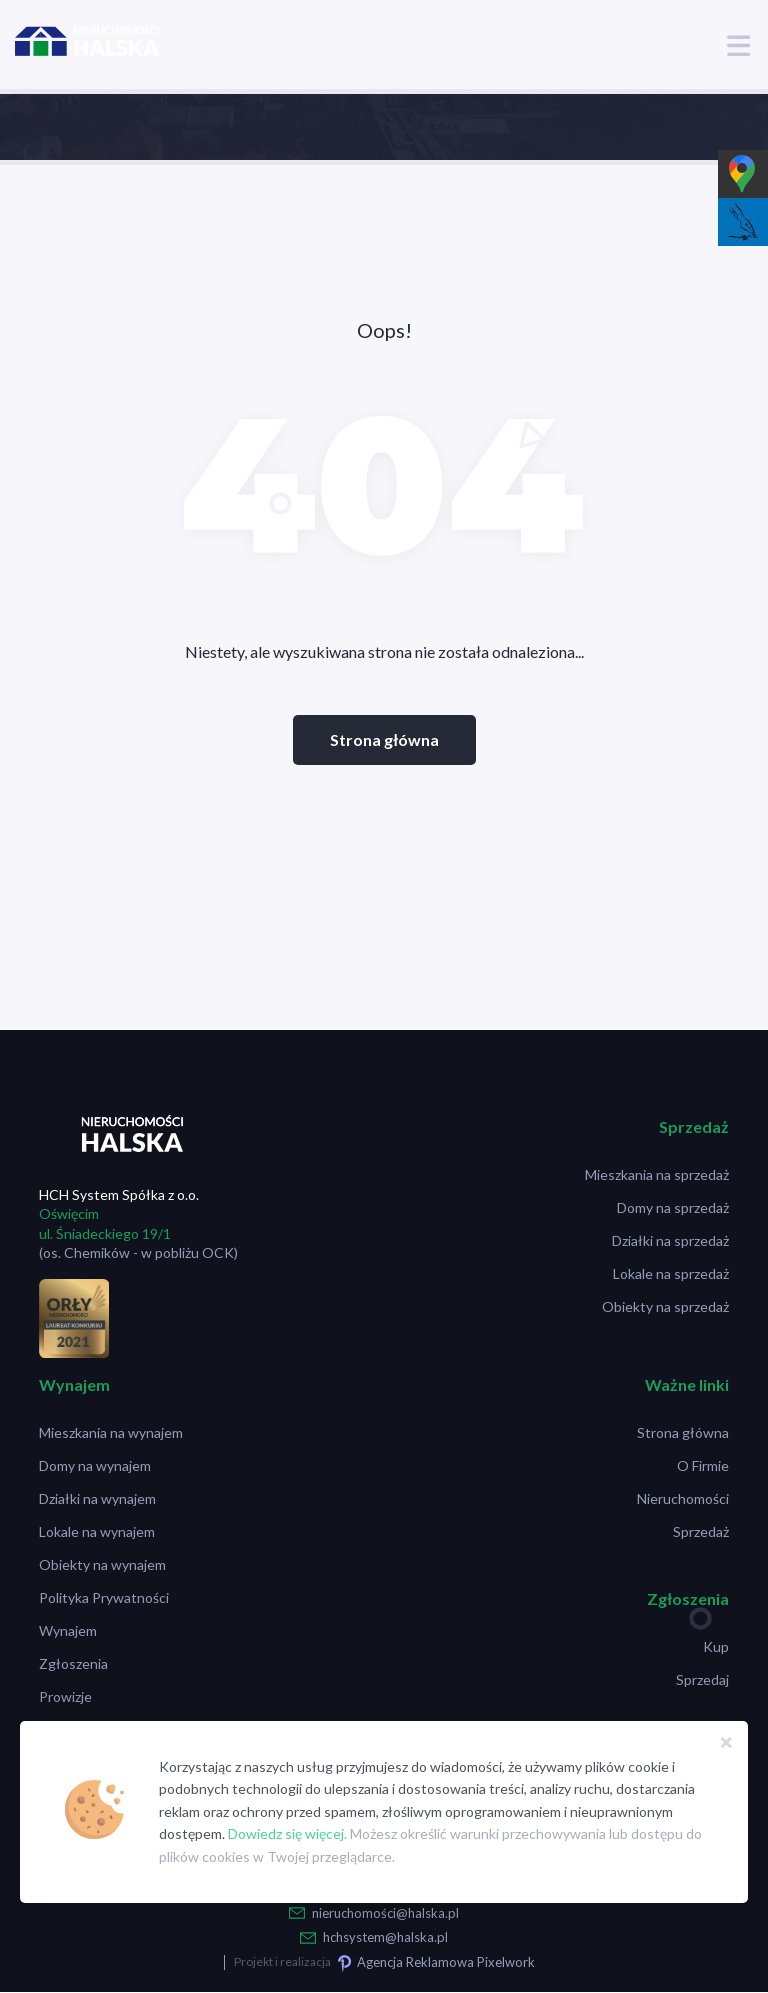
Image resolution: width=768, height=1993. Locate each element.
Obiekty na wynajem (102, 1564)
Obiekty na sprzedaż (665, 1306)
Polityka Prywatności (104, 1597)
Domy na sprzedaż (673, 1207)
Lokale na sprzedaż (671, 1273)
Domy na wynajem (95, 1465)
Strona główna (384, 739)
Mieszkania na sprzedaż (657, 1174)
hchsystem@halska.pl (385, 1937)
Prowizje (65, 1696)
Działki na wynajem (97, 1498)
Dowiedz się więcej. (287, 1833)
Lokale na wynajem (97, 1531)
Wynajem (68, 1630)
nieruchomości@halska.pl (385, 1913)
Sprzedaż (701, 1531)
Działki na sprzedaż (670, 1240)
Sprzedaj (702, 1679)
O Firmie (703, 1465)
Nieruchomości (683, 1498)
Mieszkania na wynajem (111, 1432)
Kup (716, 1646)
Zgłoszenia (73, 1663)
